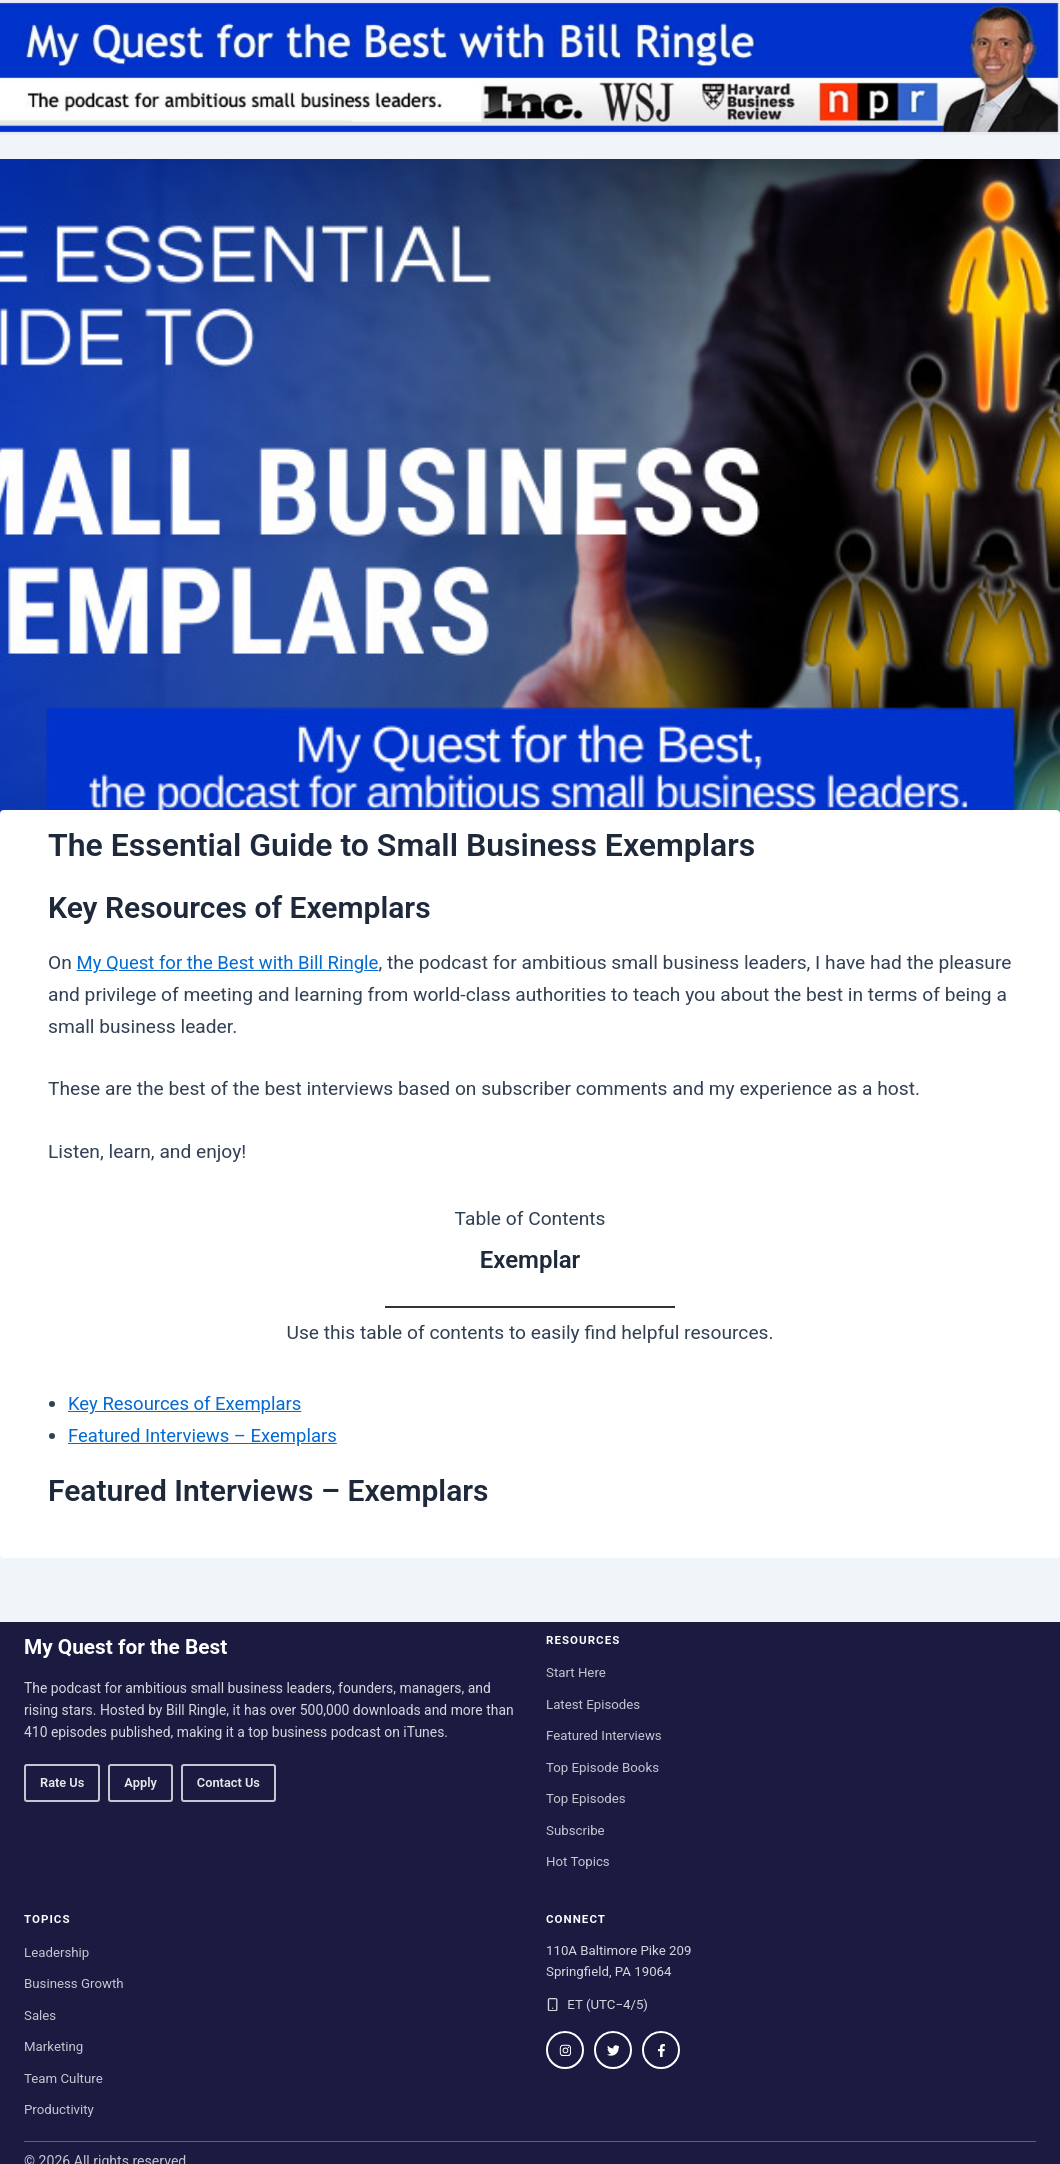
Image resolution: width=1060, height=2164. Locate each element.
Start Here (576, 1672)
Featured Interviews (604, 1735)
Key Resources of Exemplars (189, 1403)
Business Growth (74, 1983)
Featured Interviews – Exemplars (207, 1435)
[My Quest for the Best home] (530, 67)
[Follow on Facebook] (661, 2050)
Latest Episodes (593, 1704)
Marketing (53, 2046)
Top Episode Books (602, 1767)
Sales (40, 2015)
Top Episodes (586, 1798)
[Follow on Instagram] (565, 2050)
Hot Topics (578, 1861)
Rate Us (62, 1782)
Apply (140, 1782)
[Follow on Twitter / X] (613, 2050)
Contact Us (228, 1782)
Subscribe (575, 1830)
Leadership (56, 1952)
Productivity (59, 2109)
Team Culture (63, 2078)
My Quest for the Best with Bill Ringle (233, 962)
